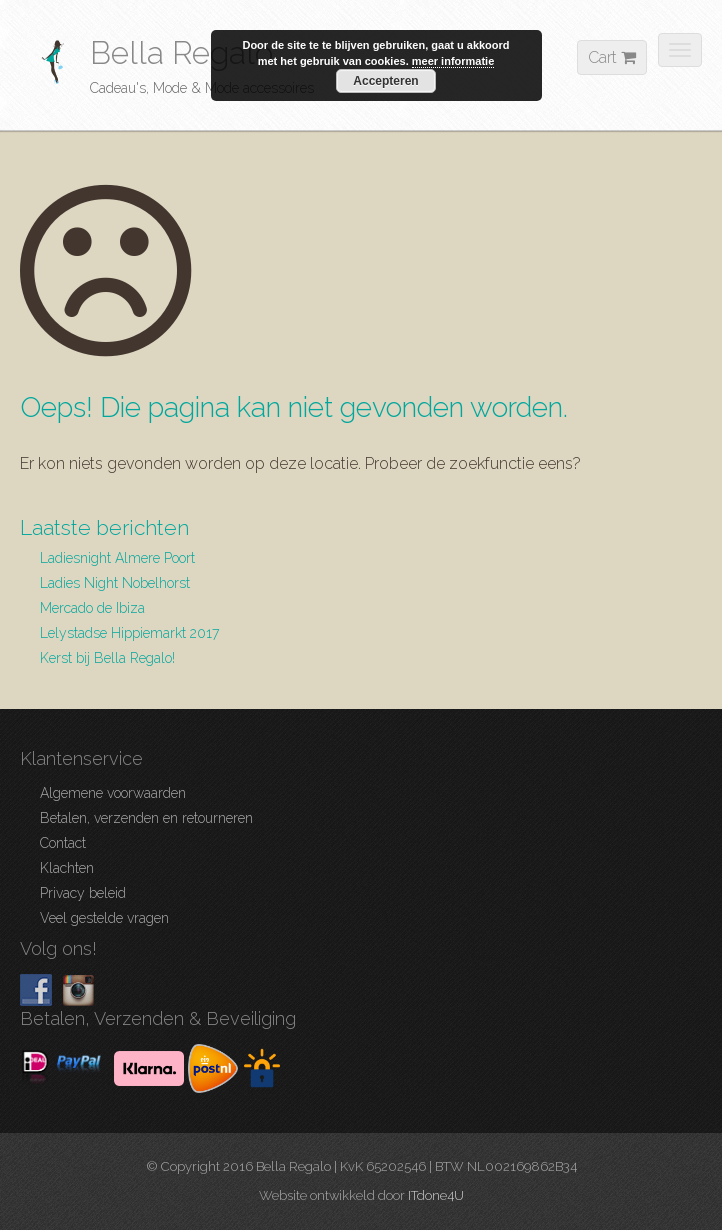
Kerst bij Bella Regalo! (107, 658)
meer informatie (453, 61)
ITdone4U (436, 1195)
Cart (612, 57)
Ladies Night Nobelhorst (115, 583)
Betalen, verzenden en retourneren (146, 818)
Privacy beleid (83, 893)
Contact (63, 843)
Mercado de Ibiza (92, 608)
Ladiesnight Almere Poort (117, 558)
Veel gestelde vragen (104, 918)
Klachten (67, 868)
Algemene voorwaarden (113, 793)
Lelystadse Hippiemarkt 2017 (129, 633)
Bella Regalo (181, 52)
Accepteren (385, 81)
